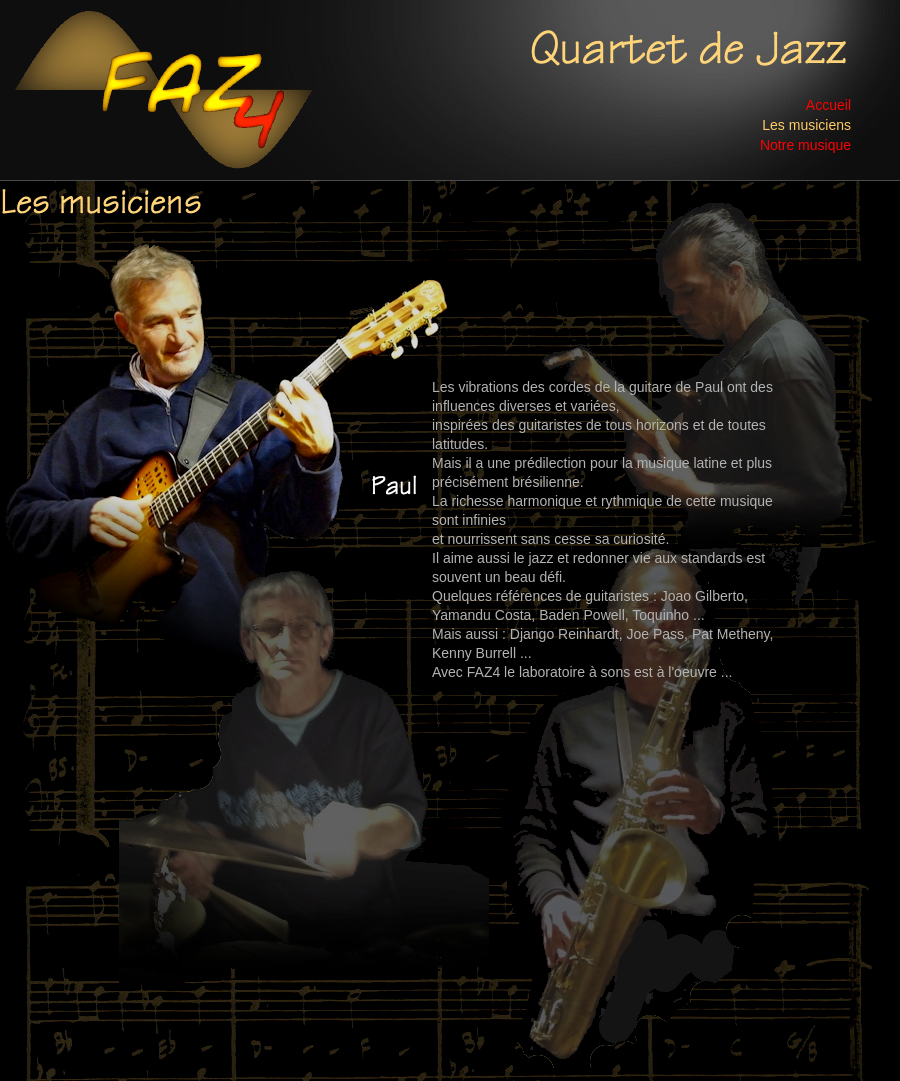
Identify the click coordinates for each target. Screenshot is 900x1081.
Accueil (828, 103)
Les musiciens (806, 123)
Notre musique (805, 143)
